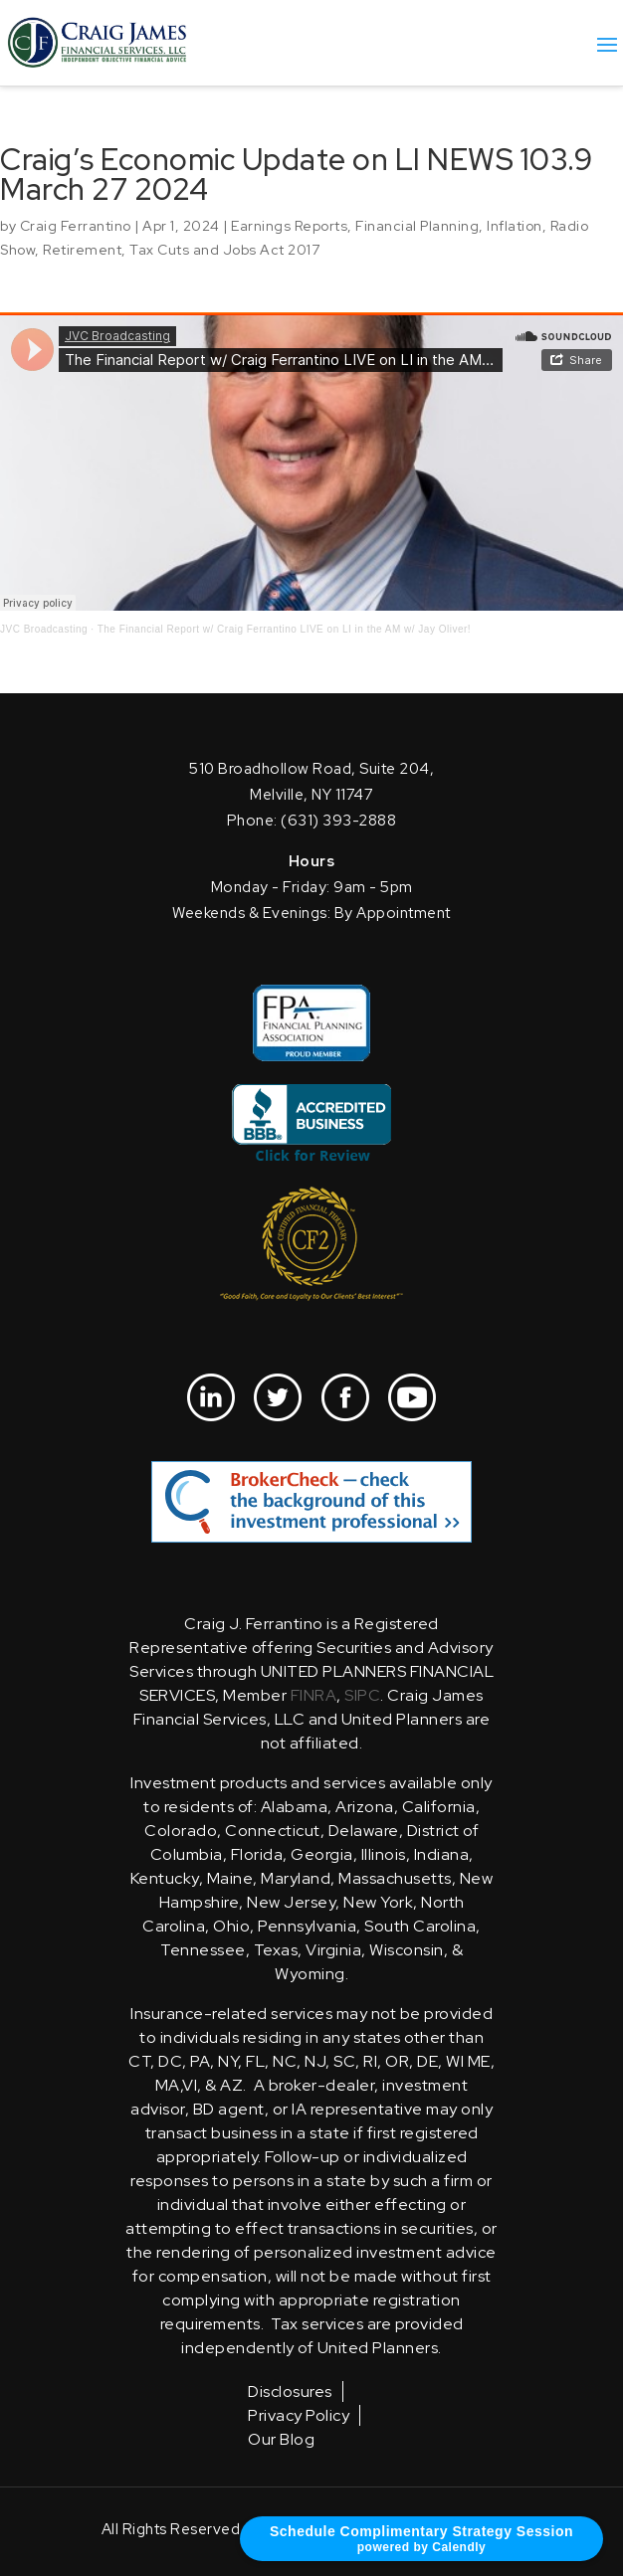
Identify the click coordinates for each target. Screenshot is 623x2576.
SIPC (362, 1695)
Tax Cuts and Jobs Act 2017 (224, 250)
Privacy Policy (298, 2415)
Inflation (514, 226)
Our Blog (281, 2439)
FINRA (314, 1695)
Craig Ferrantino (75, 226)
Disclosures (290, 2391)
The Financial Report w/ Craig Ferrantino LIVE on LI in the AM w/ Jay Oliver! (284, 629)
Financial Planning (417, 226)
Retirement (82, 250)
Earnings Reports (289, 226)
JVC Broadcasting (44, 629)
